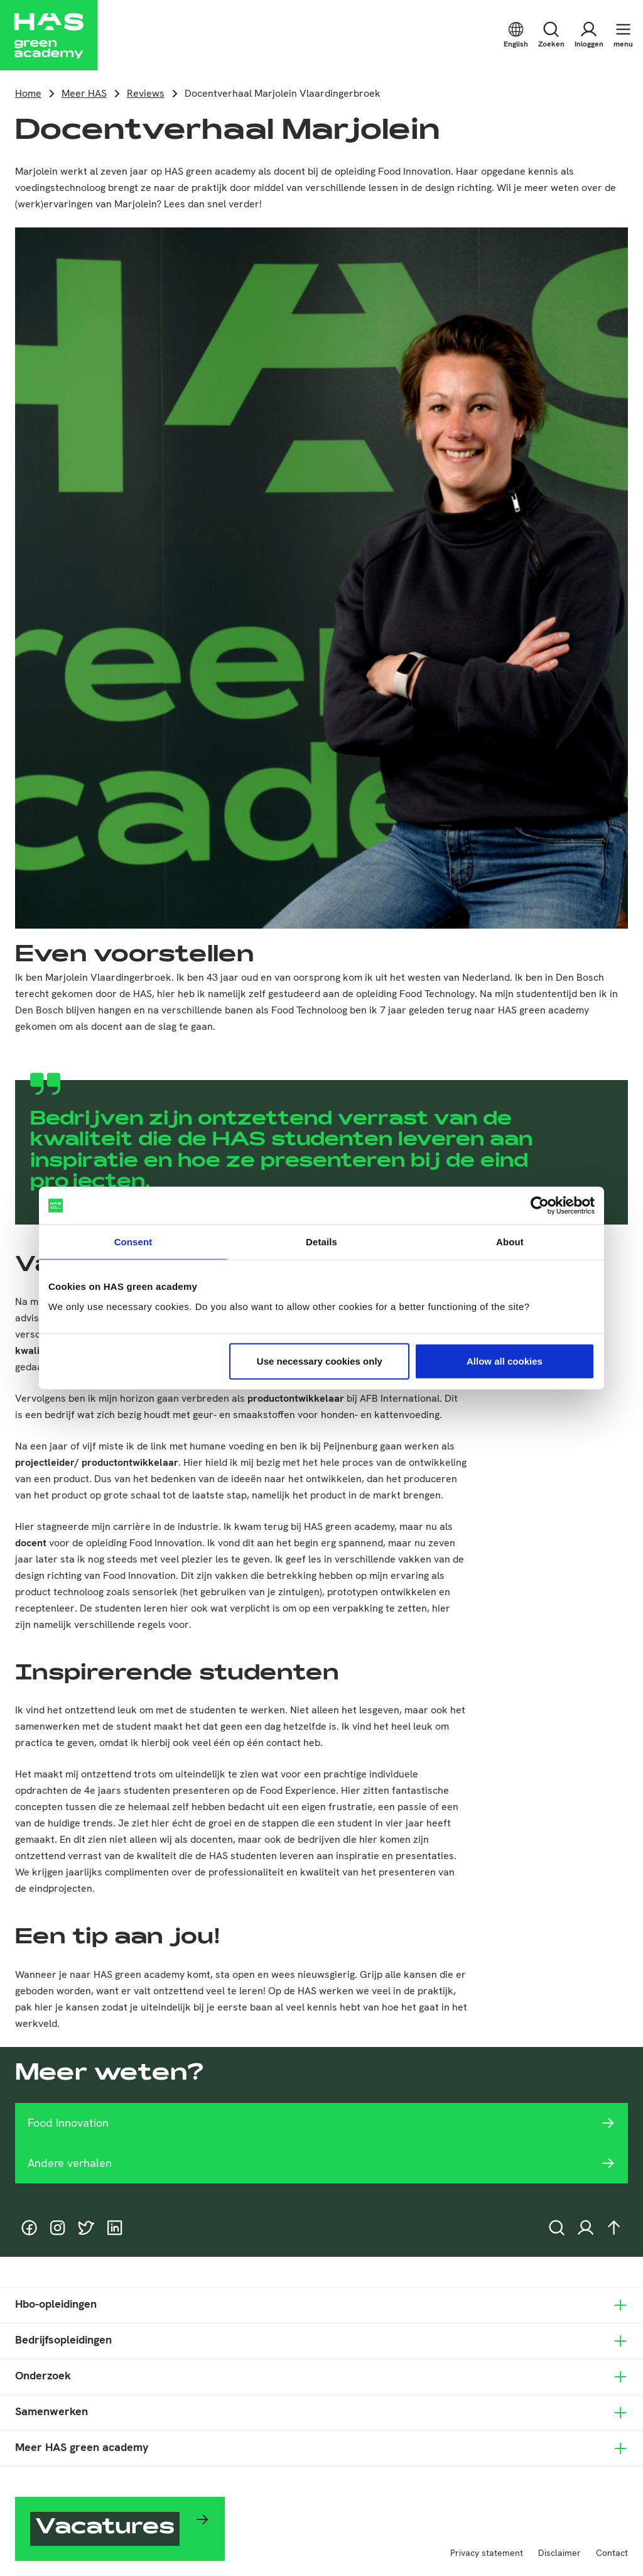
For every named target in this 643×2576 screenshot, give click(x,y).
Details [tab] (321, 1241)
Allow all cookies (505, 1360)
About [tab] (510, 1241)
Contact (612, 2552)
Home (28, 93)
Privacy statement (486, 2552)
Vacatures (105, 2528)
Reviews (146, 93)
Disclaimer (559, 2552)
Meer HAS (84, 93)
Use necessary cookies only (319, 1360)
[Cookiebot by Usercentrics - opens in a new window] (540, 1205)
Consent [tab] (133, 1241)
